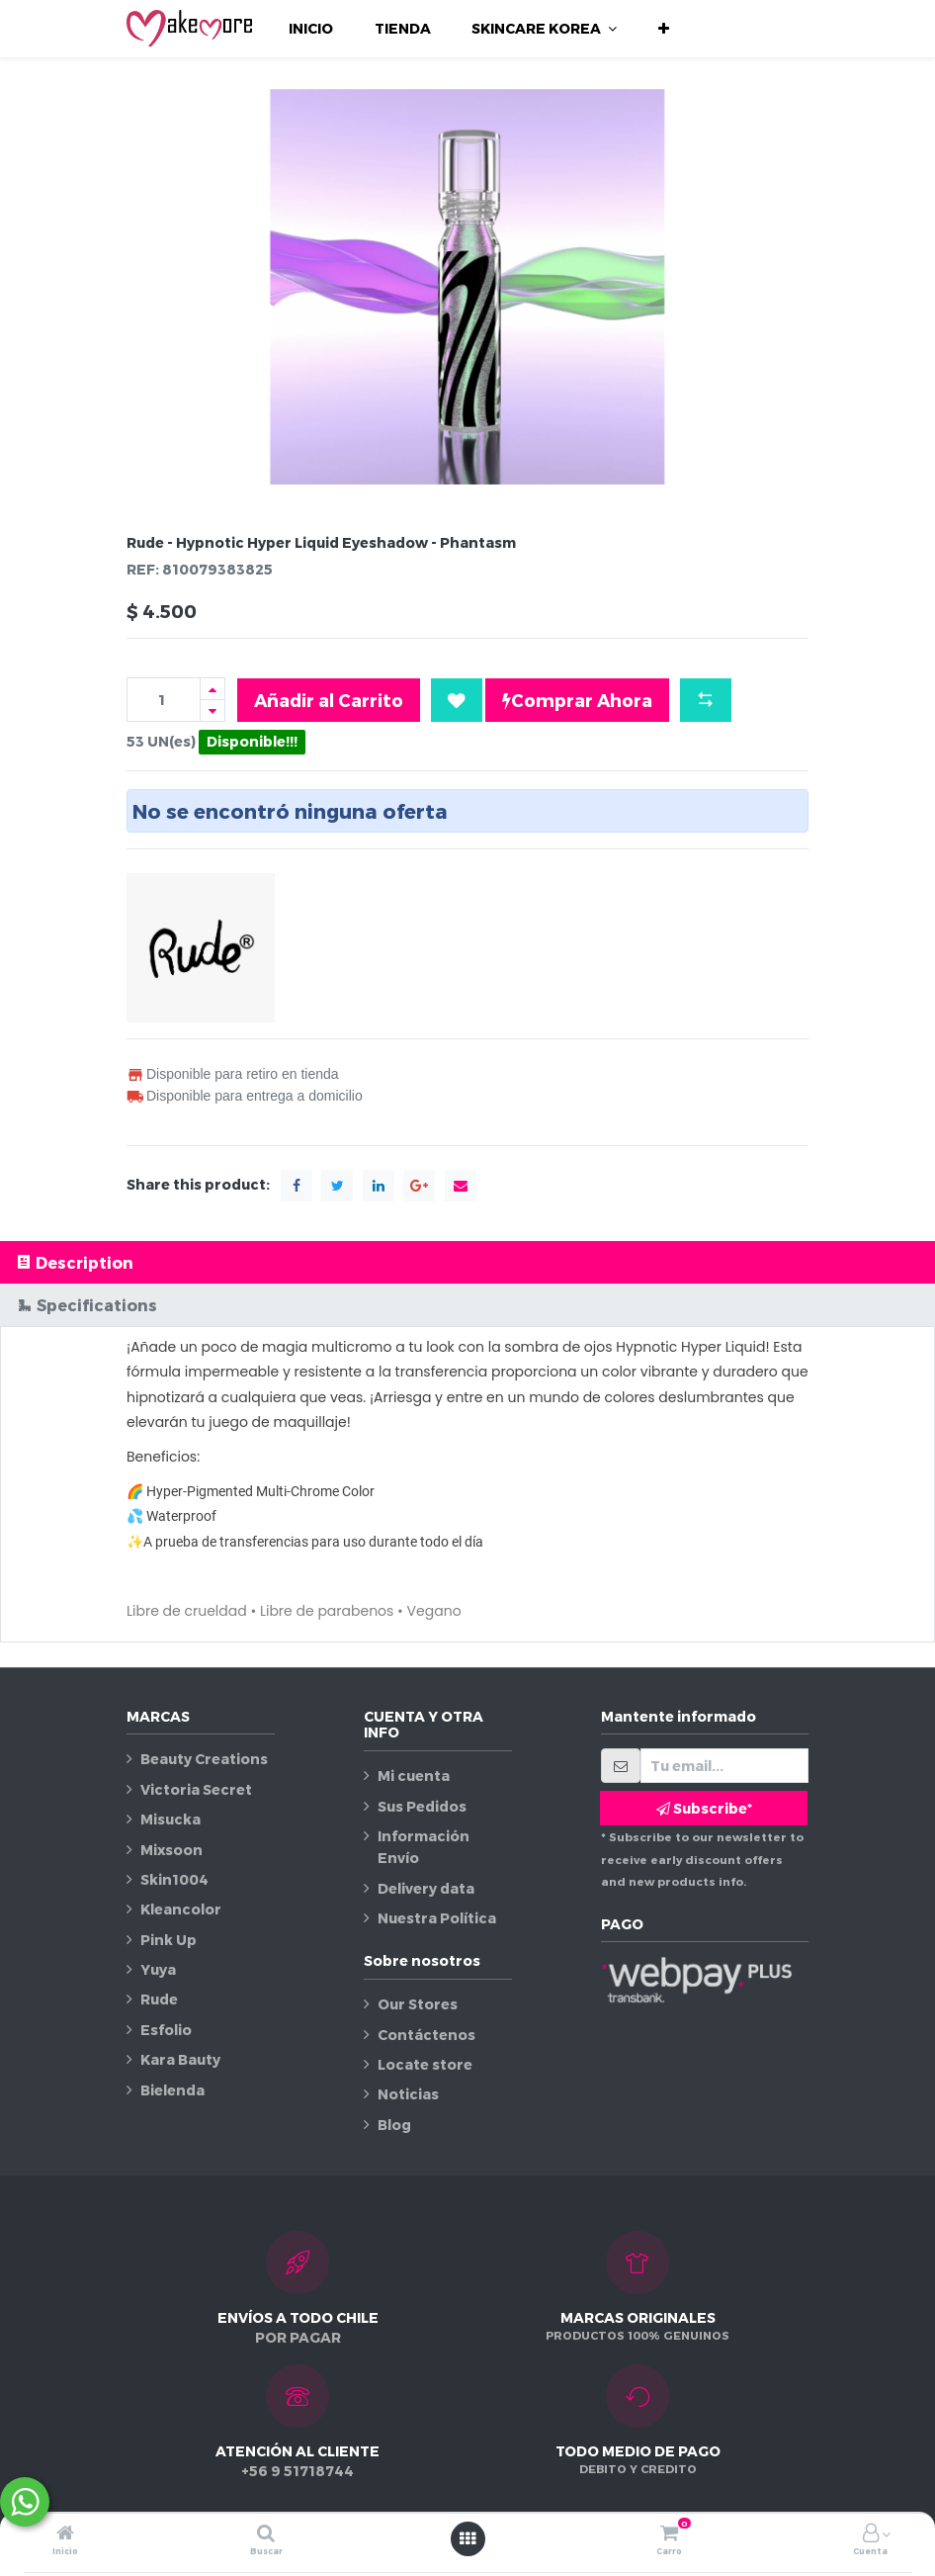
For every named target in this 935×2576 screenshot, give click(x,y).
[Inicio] (65, 2534)
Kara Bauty (180, 2059)
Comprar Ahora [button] (577, 700)
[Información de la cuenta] (871, 2534)
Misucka (170, 1819)
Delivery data (426, 1888)
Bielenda (172, 2090)
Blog (394, 2124)
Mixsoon (171, 1849)
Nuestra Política (437, 1918)
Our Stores (418, 2004)
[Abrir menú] (467, 2538)
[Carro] (669, 2534)
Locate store (425, 2064)
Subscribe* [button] (704, 1808)
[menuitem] (311, 28)
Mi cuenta (414, 1775)
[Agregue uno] (212, 688)
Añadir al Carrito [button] (328, 699)
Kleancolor (180, 1909)
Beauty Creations (204, 1758)
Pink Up (168, 1939)
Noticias (408, 2094)
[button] (663, 28)
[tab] (467, 1262)
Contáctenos (426, 2034)
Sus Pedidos (422, 1806)
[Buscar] (266, 2534)
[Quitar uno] (212, 710)
